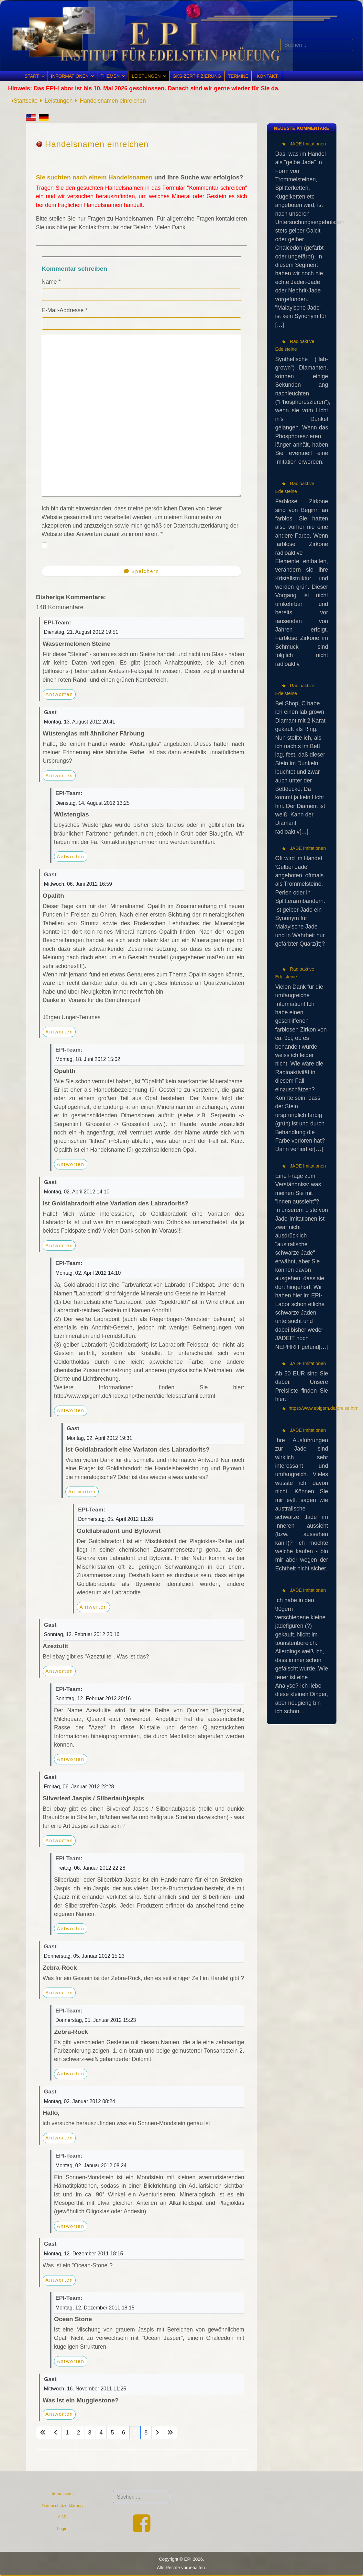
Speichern (141, 571)
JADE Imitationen (307, 143)
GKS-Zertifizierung (197, 76)
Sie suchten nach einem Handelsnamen (94, 177)
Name (51, 282)
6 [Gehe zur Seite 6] (123, 2432)
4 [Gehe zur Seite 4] (101, 2432)
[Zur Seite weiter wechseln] (157, 2432)
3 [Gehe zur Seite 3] (90, 2432)
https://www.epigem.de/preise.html (324, 1408)
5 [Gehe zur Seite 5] (112, 2432)
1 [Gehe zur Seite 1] (67, 2432)
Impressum (62, 2493)
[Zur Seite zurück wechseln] (56, 2432)
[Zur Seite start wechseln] (43, 2432)
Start (32, 76)
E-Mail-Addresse (65, 310)
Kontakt (267, 76)
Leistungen (146, 76)
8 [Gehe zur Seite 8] (146, 2432)
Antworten (59, 694)
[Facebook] (141, 2529)
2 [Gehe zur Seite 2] (78, 2432)
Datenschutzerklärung (62, 2505)
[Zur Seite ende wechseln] (170, 2432)
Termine (238, 76)
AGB (62, 2516)
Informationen (70, 76)
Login (62, 2528)
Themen (110, 76)
